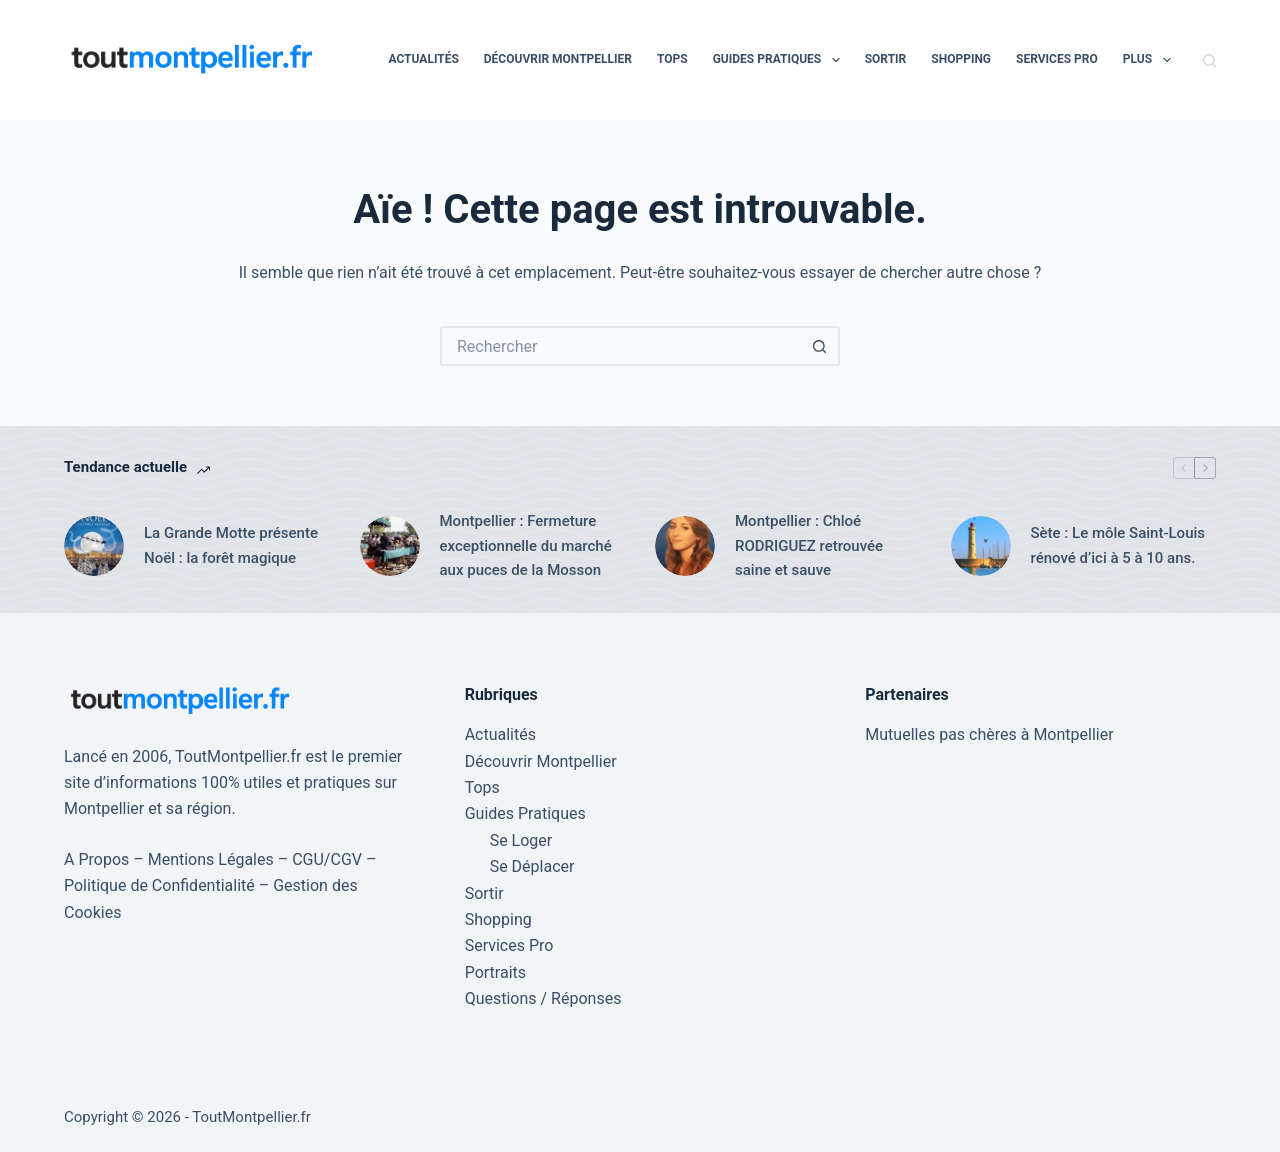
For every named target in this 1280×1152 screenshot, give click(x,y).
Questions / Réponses (543, 998)
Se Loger (521, 840)
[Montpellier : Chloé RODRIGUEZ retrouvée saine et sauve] (685, 546)
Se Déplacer (532, 866)
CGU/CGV (327, 859)
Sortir (886, 59)
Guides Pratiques (780, 60)
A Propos (96, 859)
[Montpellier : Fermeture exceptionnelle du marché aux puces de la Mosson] (390, 546)
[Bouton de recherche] (820, 346)
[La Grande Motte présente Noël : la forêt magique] (94, 546)
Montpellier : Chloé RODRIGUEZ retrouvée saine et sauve (809, 546)
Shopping (961, 59)
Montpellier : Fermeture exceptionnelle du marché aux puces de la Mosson (526, 546)
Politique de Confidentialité (159, 885)
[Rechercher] (1209, 60)
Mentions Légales (211, 859)
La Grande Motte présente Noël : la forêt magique (231, 545)
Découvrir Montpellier (558, 59)
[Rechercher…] (620, 346)
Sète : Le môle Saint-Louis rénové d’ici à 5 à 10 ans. (1118, 545)
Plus (1151, 60)
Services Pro (1057, 59)
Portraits (495, 972)
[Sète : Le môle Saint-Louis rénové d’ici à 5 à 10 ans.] (981, 546)
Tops (672, 59)
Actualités (423, 59)
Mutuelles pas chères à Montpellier (989, 734)
